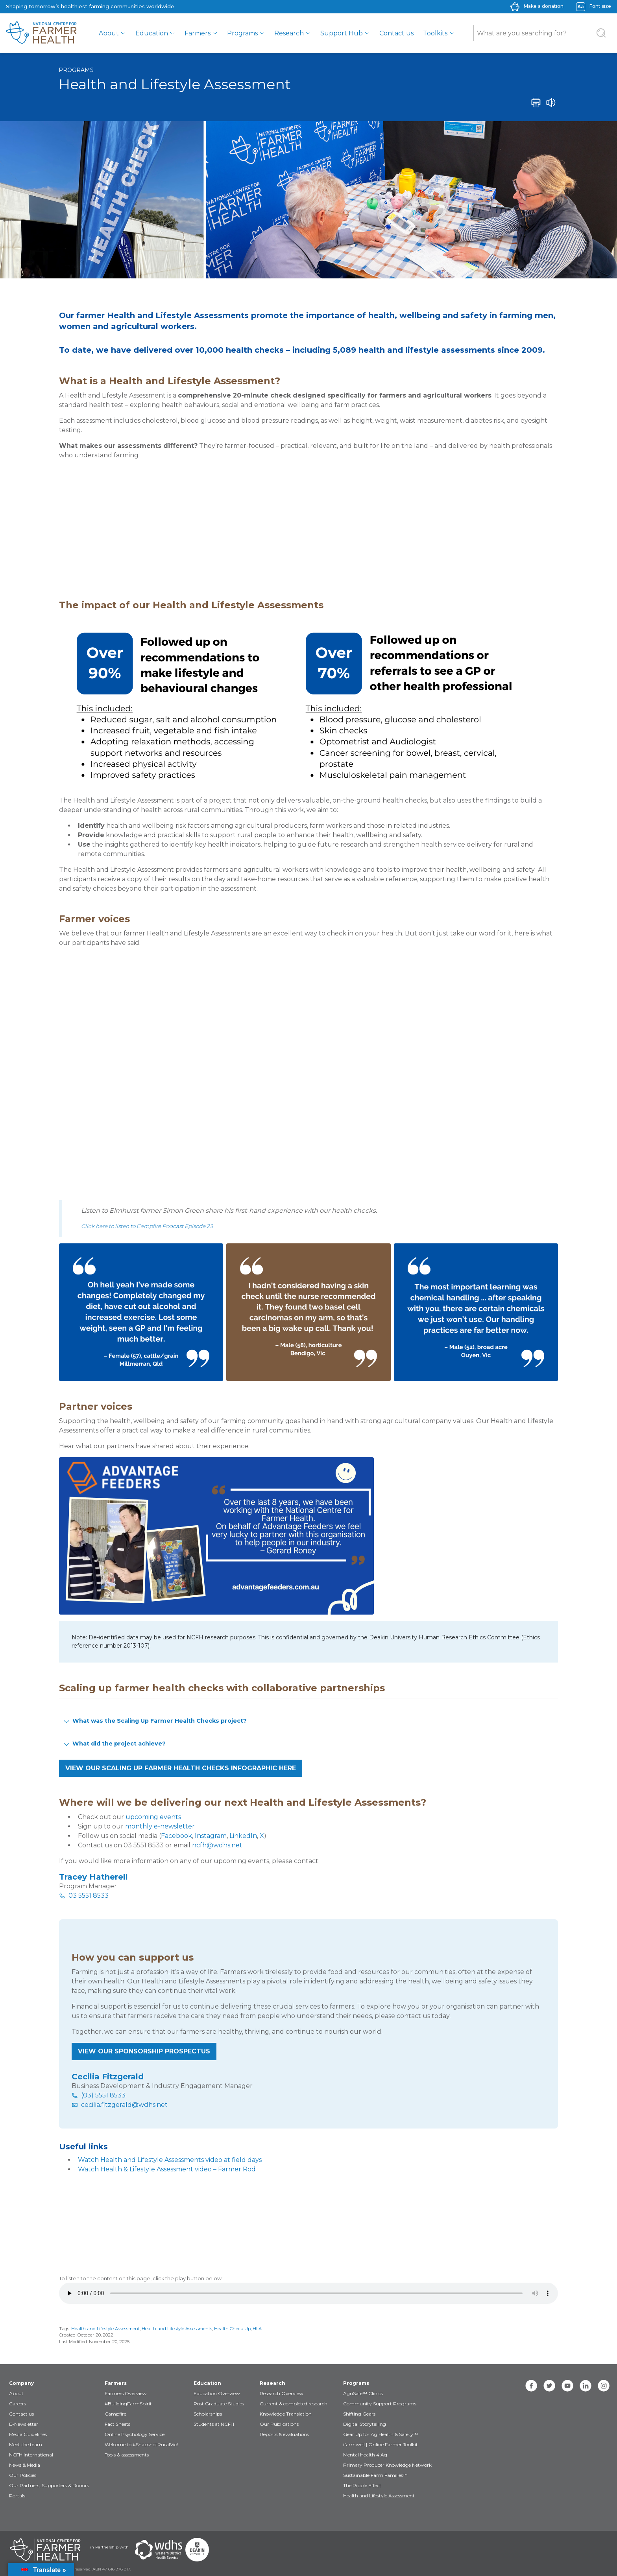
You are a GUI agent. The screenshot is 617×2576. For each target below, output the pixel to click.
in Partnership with (109, 2547)
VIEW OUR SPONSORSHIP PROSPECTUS (144, 2051)
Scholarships (208, 2414)
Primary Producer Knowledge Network (387, 2465)
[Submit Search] (601, 33)
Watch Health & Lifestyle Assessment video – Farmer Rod (167, 2169)
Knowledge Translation (286, 2414)
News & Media (24, 2465)
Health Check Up (232, 2328)
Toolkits (435, 33)
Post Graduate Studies (219, 2404)
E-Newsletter (23, 2424)
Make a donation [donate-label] (543, 6)
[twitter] (549, 2386)
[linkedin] (585, 2386)
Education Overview (217, 2393)
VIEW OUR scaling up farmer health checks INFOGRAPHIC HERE (180, 1768)
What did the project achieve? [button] (114, 1743)
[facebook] (531, 2386)
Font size (600, 6)
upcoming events (153, 1817)
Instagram (211, 1835)
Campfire (115, 2414)
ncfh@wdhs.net (217, 1845)
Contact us (396, 33)
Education (151, 33)
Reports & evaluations (284, 2434)
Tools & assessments (127, 2455)
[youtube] (567, 2386)
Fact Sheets (117, 2424)
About (109, 33)
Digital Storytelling (364, 2424)
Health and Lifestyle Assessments (177, 2328)
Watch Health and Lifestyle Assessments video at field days (170, 2160)
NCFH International (31, 2455)
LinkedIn (243, 1835)
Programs (242, 33)
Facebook (176, 1835)
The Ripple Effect (362, 2485)
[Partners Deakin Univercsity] (197, 2549)
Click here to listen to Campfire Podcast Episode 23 (147, 1226)
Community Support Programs (379, 2404)
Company (21, 2383)
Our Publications (279, 2424)
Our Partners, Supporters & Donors (49, 2485)
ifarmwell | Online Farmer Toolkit (380, 2444)
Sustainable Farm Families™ (375, 2475)
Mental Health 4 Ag (365, 2455)
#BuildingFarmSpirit (128, 2404)
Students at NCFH (214, 2424)
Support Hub (341, 33)
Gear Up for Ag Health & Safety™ (380, 2434)
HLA (257, 2328)
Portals (17, 2496)
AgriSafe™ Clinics (363, 2393)
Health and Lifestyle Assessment (105, 2328)
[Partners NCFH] (45, 2549)
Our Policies (22, 2475)
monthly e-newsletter (160, 1826)
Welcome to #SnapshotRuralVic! (141, 2444)
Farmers (198, 33)
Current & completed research (293, 2404)
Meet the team (25, 2444)
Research (289, 33)
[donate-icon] (514, 6)
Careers (17, 2404)
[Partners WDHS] (158, 2549)
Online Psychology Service (134, 2434)
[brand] (41, 33)
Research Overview (281, 2393)
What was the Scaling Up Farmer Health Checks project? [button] (154, 1721)
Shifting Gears (359, 2414)
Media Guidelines (28, 2434)
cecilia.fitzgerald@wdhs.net (124, 2104)
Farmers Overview (126, 2393)
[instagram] (604, 2386)
